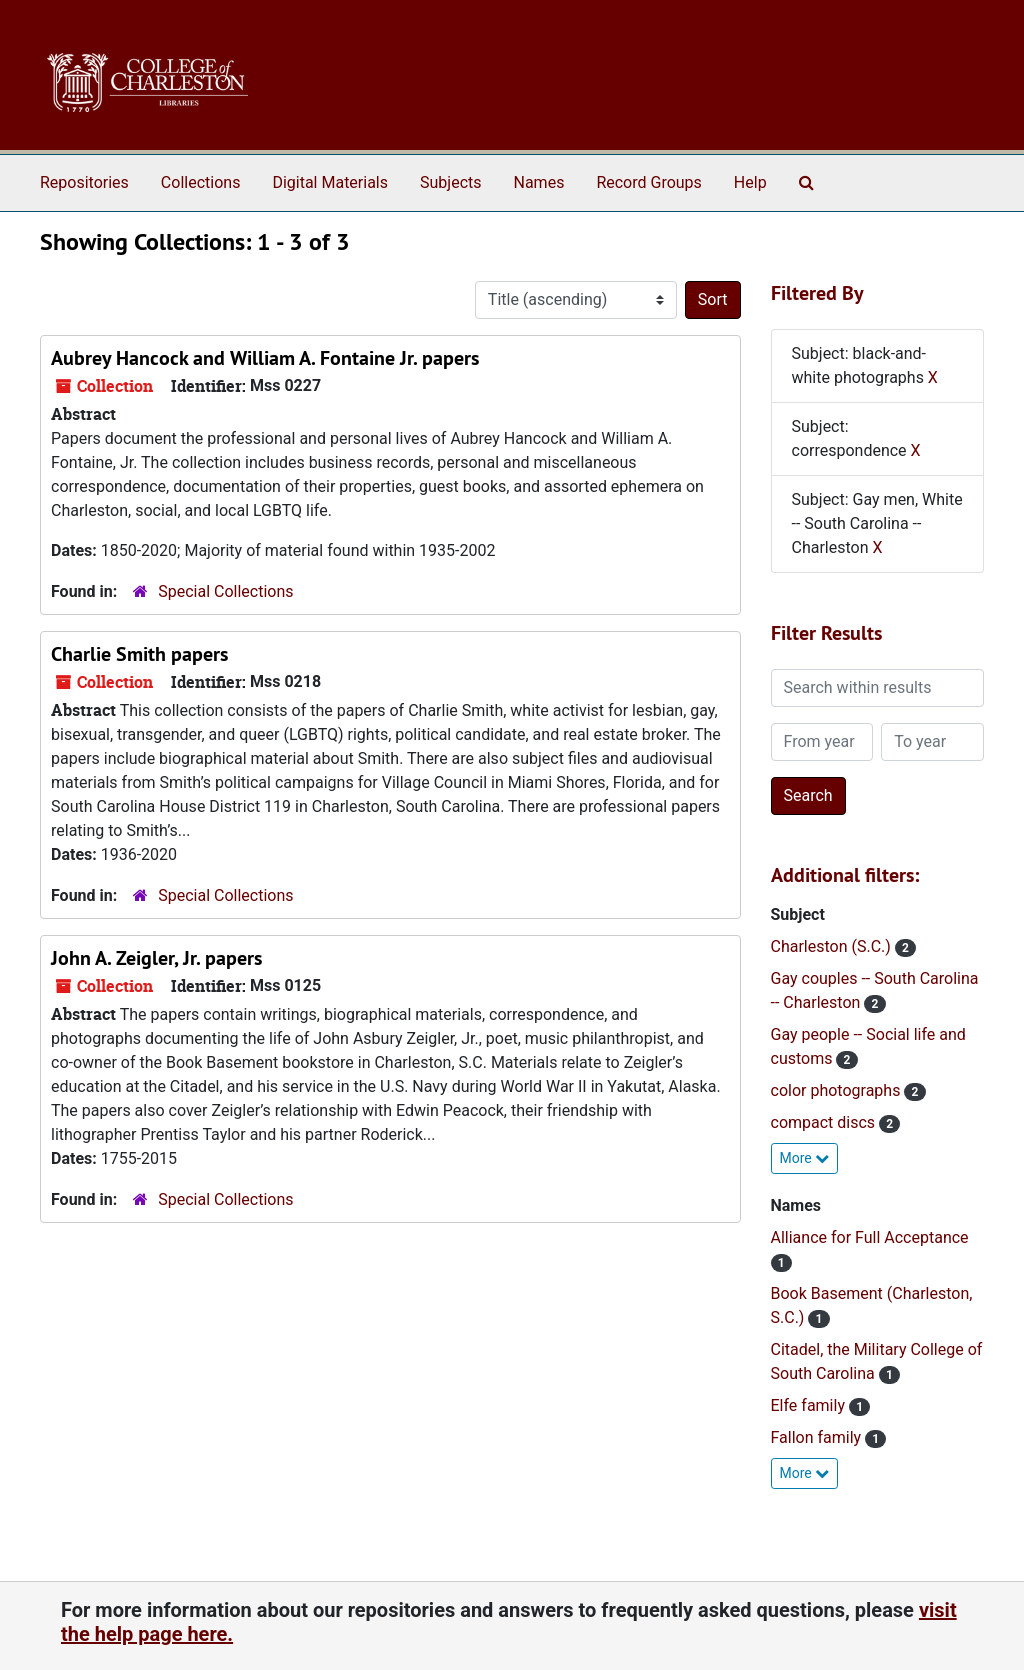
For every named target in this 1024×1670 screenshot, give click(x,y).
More (805, 1158)
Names (539, 182)
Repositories (84, 182)
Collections (201, 182)
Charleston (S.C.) (833, 946)
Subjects (450, 182)
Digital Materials (330, 182)
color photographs (838, 1090)
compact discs (825, 1122)
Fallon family (818, 1437)
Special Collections (225, 591)
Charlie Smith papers (139, 654)
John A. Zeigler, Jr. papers (156, 958)
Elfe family (810, 1405)
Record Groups (648, 182)
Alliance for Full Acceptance (870, 1237)
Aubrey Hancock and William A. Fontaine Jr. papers (265, 358)
